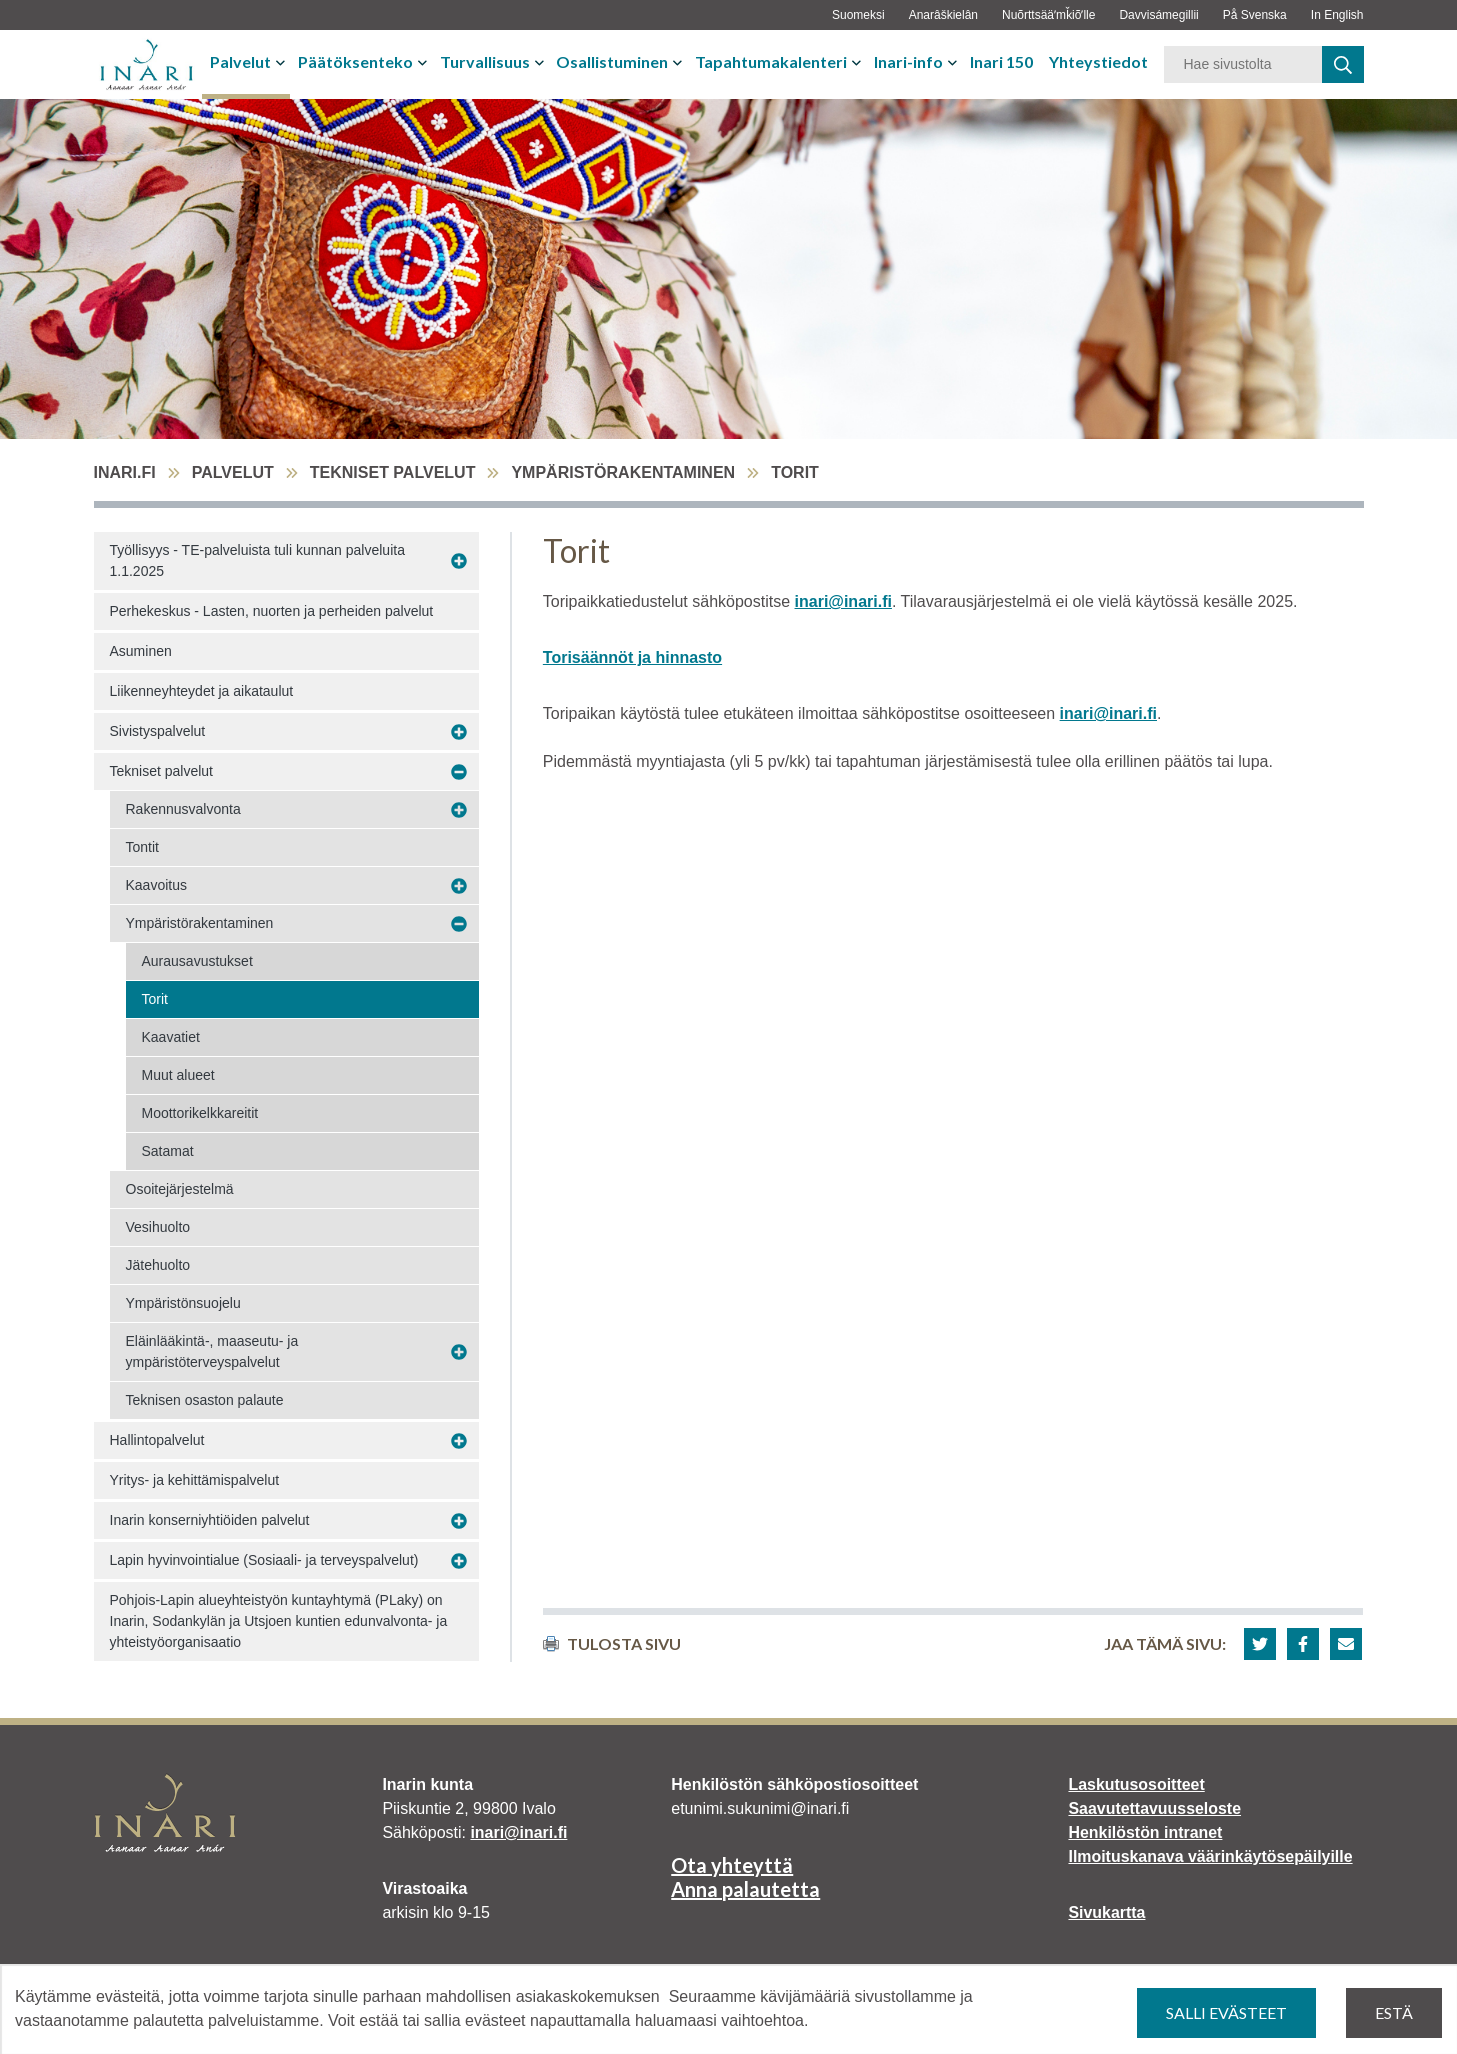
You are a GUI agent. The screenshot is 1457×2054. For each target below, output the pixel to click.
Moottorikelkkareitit (200, 1113)
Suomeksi (858, 15)
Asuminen (141, 651)
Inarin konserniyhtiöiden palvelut (210, 1520)
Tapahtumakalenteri (771, 61)
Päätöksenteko (355, 61)
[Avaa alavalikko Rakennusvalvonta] (459, 810)
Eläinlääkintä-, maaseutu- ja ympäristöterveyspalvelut (212, 1351)
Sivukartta (1106, 1912)
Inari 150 (1001, 61)
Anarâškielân (943, 15)
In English (1337, 15)
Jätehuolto (158, 1265)
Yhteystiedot (1098, 61)
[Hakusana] (1243, 64)
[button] (1260, 1644)
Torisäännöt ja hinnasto (632, 657)
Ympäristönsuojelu (183, 1303)
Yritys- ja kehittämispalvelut (195, 1480)
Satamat (168, 1151)
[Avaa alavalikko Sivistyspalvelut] (459, 732)
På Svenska (1255, 15)
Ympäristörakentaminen (623, 472)
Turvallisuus (485, 61)
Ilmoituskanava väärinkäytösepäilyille (1210, 1856)
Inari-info (908, 61)
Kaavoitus (156, 885)
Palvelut (240, 61)
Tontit (142, 847)
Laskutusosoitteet (1136, 1784)
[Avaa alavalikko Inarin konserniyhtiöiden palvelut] (459, 1521)
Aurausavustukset (197, 961)
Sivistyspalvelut (158, 731)
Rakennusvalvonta (183, 809)
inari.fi (125, 472)
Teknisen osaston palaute (205, 1400)
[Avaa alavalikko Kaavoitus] (459, 886)
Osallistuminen (612, 61)
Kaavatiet (171, 1037)
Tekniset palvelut (393, 472)
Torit (155, 999)
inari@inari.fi (843, 601)
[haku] (1343, 64)
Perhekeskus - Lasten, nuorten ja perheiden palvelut (272, 611)
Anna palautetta (745, 1889)
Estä (1394, 2012)
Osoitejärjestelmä (180, 1189)
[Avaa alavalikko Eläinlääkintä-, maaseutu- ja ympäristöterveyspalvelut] (459, 1352)
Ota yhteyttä (732, 1865)
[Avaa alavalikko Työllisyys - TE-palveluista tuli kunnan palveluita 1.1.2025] (459, 561)
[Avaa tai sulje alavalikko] (282, 62)
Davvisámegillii (1158, 15)
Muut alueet (178, 1075)
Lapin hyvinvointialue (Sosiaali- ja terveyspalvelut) (264, 1560)
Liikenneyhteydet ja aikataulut (202, 691)
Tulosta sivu (612, 1643)
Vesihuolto (158, 1227)
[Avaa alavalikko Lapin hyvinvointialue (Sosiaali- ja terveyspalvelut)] (459, 1561)
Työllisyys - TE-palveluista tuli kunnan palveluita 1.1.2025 (257, 560)
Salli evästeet (1226, 2012)
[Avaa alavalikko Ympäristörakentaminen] (459, 924)
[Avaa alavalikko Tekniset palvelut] (459, 772)
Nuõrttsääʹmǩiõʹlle (1048, 15)
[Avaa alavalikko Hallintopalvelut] (459, 1441)
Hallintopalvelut (157, 1440)
